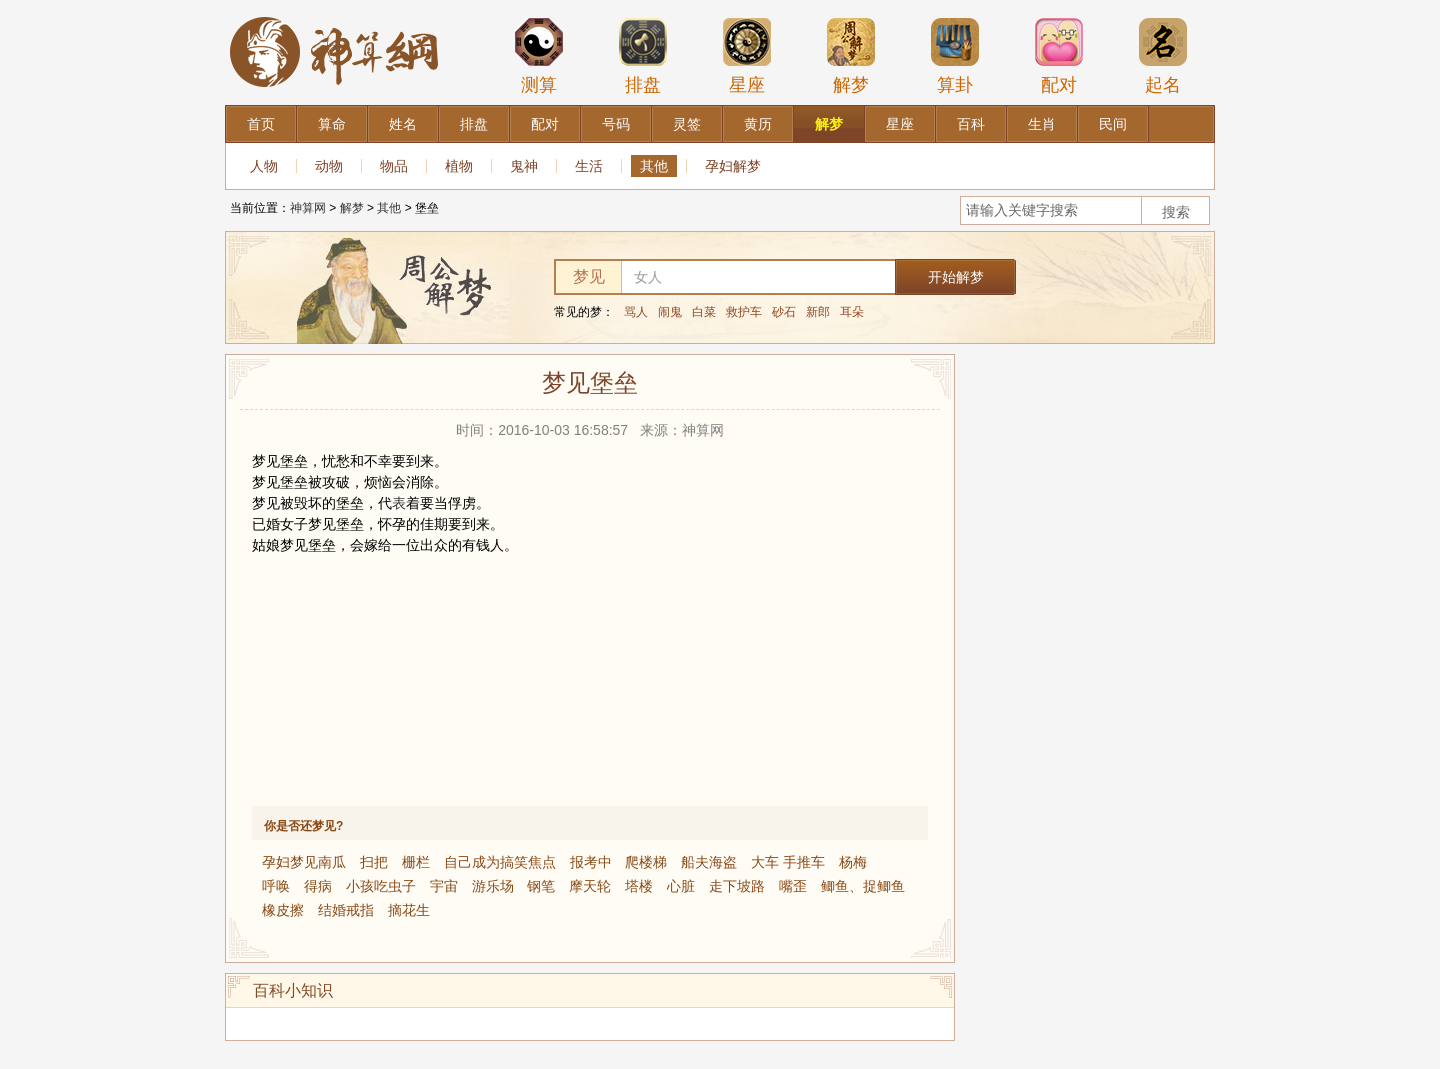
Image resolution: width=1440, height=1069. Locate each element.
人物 (264, 166)
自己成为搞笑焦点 (500, 862)
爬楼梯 (646, 862)
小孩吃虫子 (381, 886)
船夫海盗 (709, 862)
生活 (589, 166)
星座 (747, 56)
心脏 (681, 886)
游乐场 (493, 886)
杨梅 (853, 862)
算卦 (955, 56)
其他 (654, 166)
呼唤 (276, 886)
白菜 (704, 312)
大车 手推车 (788, 862)
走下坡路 (737, 886)
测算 (539, 56)
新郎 (818, 312)
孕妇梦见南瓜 (304, 862)
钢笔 (541, 886)
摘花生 (409, 910)
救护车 (744, 312)
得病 (318, 886)
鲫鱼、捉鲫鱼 (863, 886)
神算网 (308, 208)
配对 (1059, 56)
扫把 (374, 862)
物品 (394, 166)
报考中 (591, 862)
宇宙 (444, 886)
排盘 (643, 56)
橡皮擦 (283, 910)
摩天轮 (590, 886)
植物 (459, 166)
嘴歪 (793, 886)
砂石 (784, 312)
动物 (329, 166)
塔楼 (639, 886)
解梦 (851, 56)
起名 (1163, 56)
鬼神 (524, 166)
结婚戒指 (346, 910)
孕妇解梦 (733, 166)
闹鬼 (670, 312)
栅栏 (416, 862)
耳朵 (852, 312)
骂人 (636, 312)
